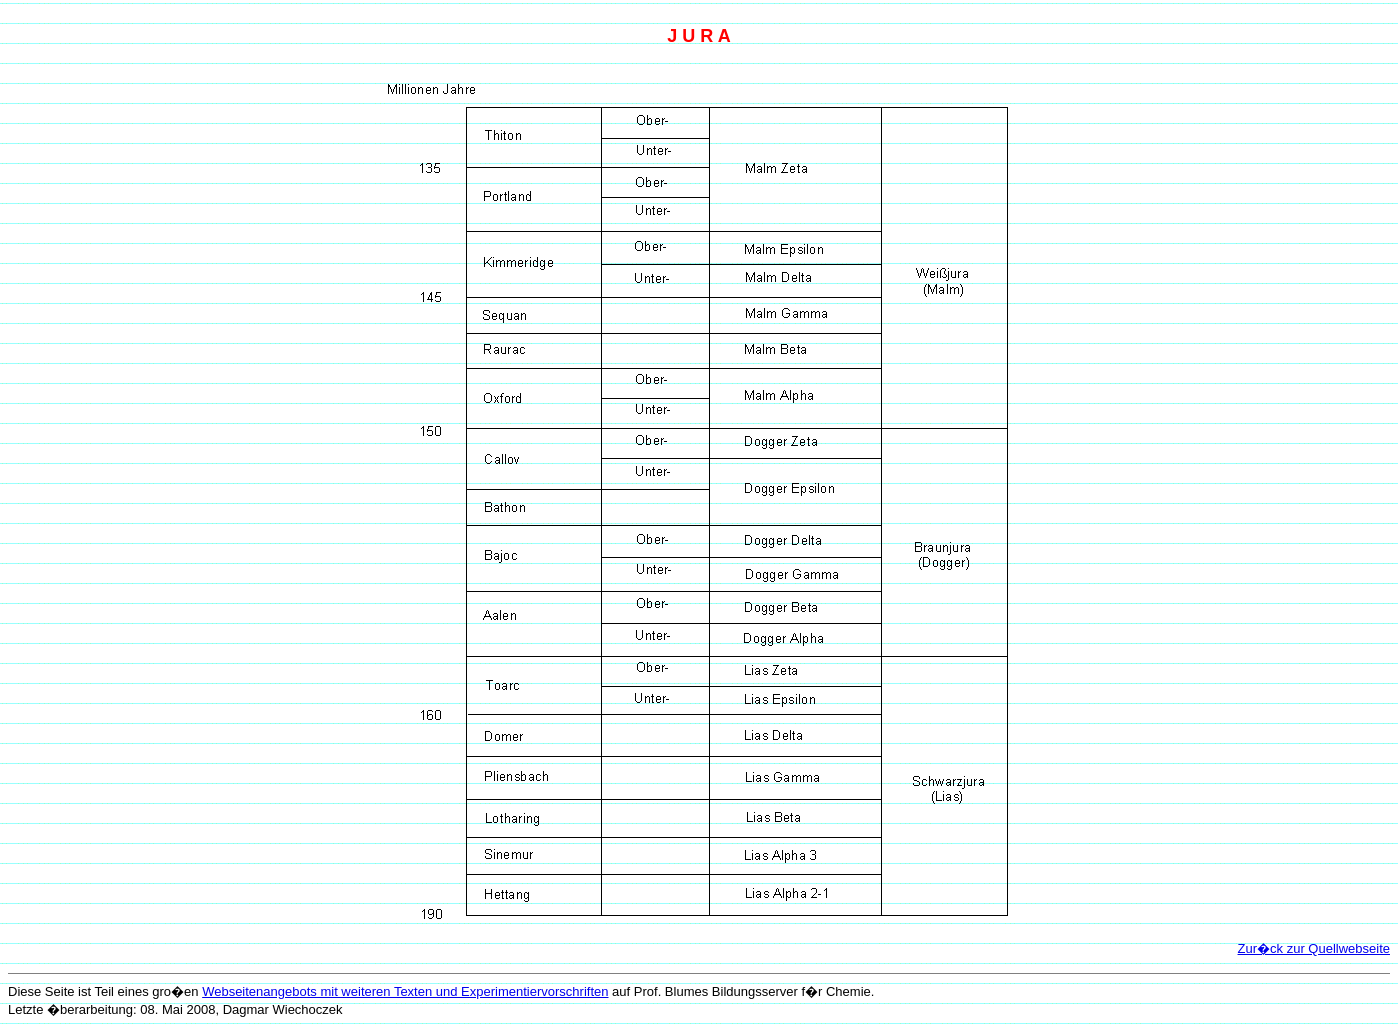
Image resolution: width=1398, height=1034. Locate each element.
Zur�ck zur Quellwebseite (1314, 948)
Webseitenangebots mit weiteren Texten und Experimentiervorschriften (405, 991)
